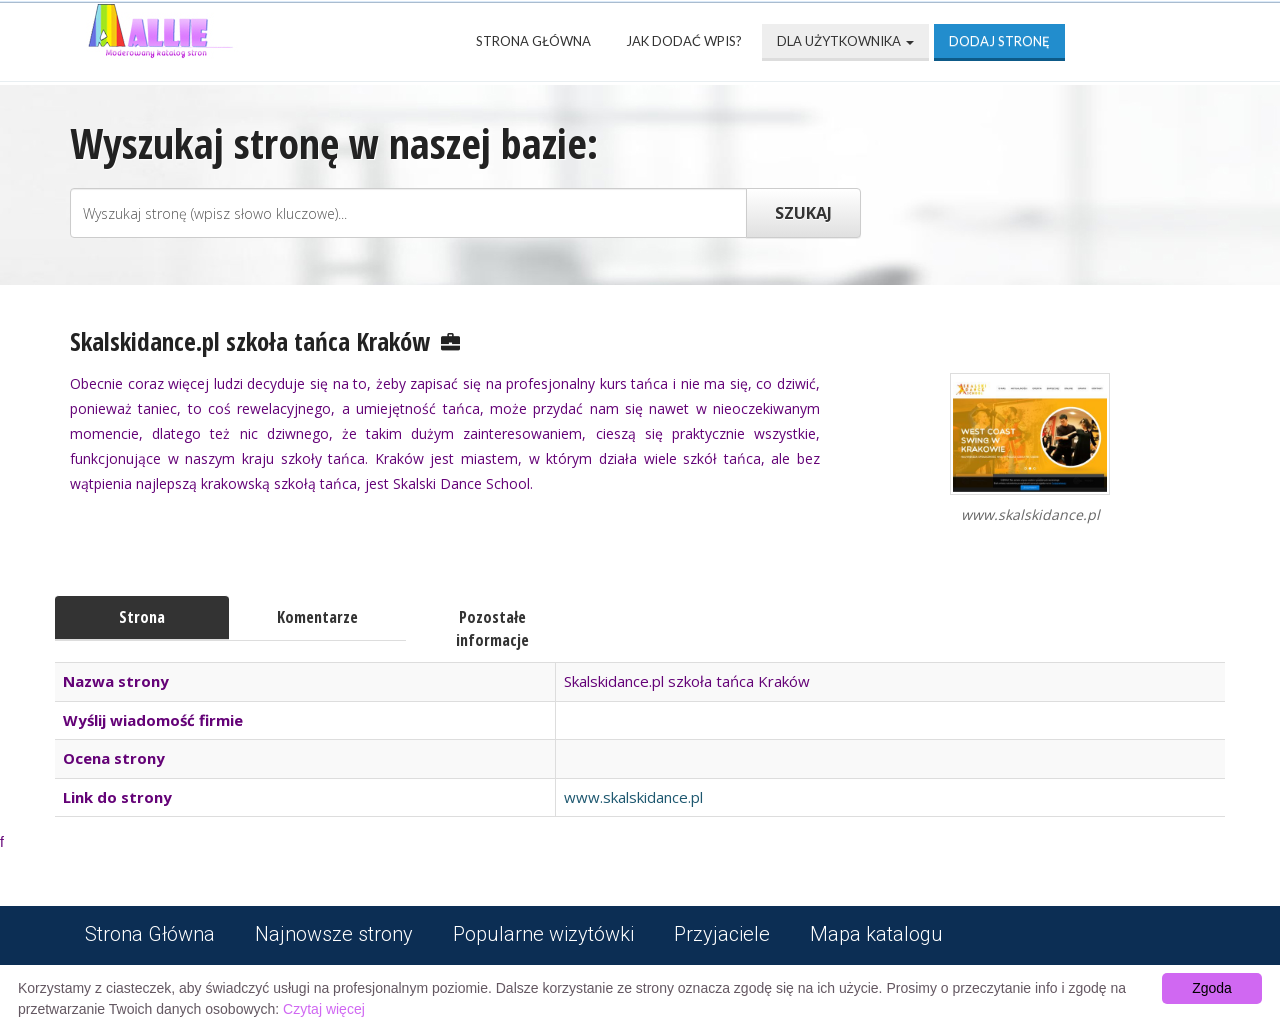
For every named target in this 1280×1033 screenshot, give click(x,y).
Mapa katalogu (876, 934)
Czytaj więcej (324, 1009)
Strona (142, 617)
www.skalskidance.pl (633, 797)
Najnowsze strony (334, 934)
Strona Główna (533, 41)
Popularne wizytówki (543, 934)
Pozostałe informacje (492, 628)
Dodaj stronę (999, 41)
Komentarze (317, 617)
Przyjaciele (722, 934)
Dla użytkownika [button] (845, 41)
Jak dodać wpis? (684, 41)
